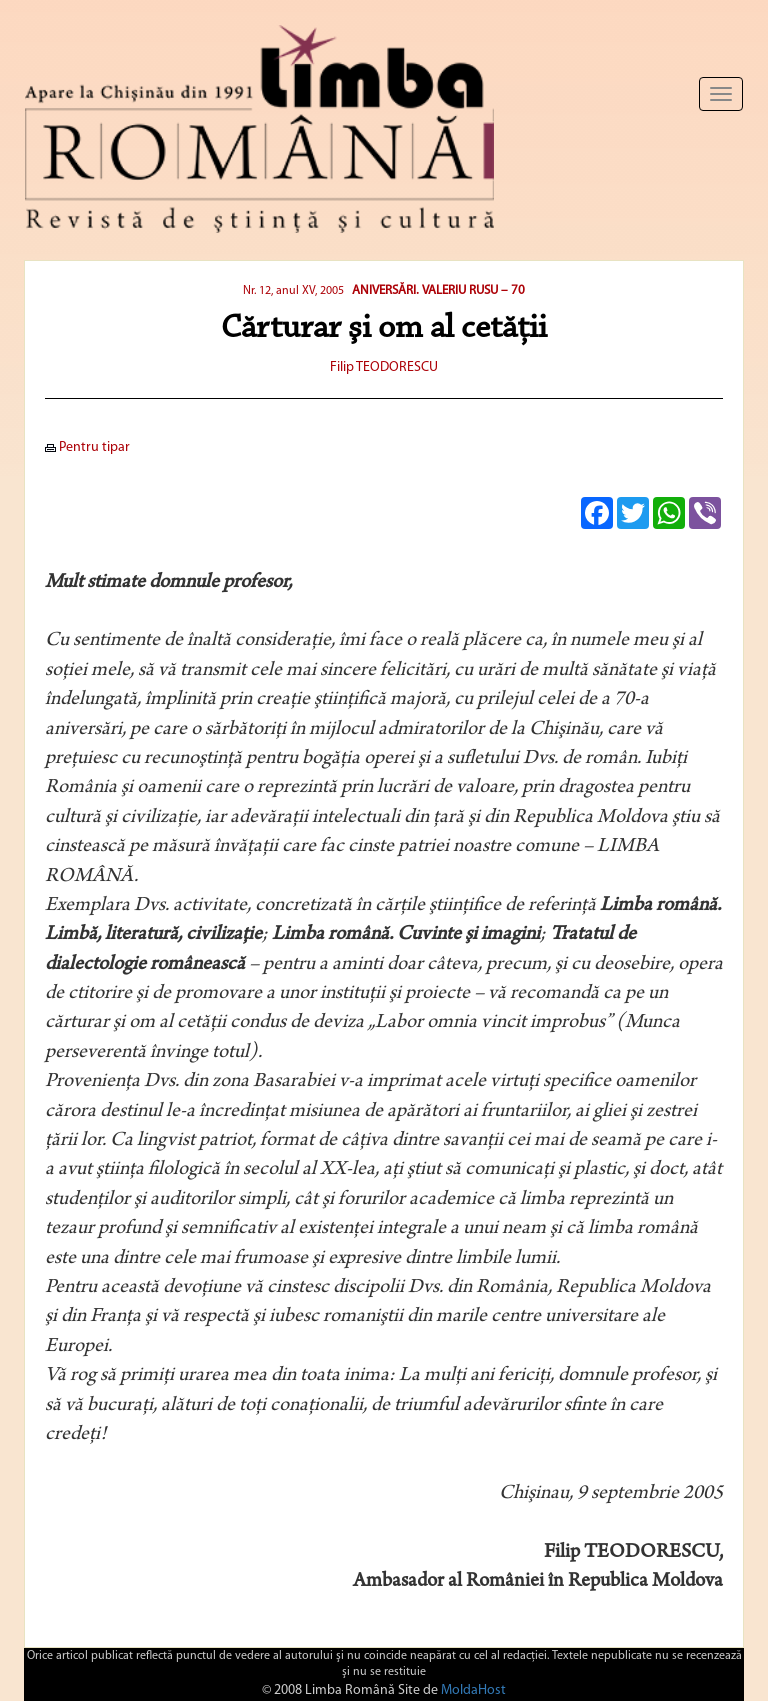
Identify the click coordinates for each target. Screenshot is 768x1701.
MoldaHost (473, 1690)
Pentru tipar (87, 447)
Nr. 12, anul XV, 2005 (293, 291)
